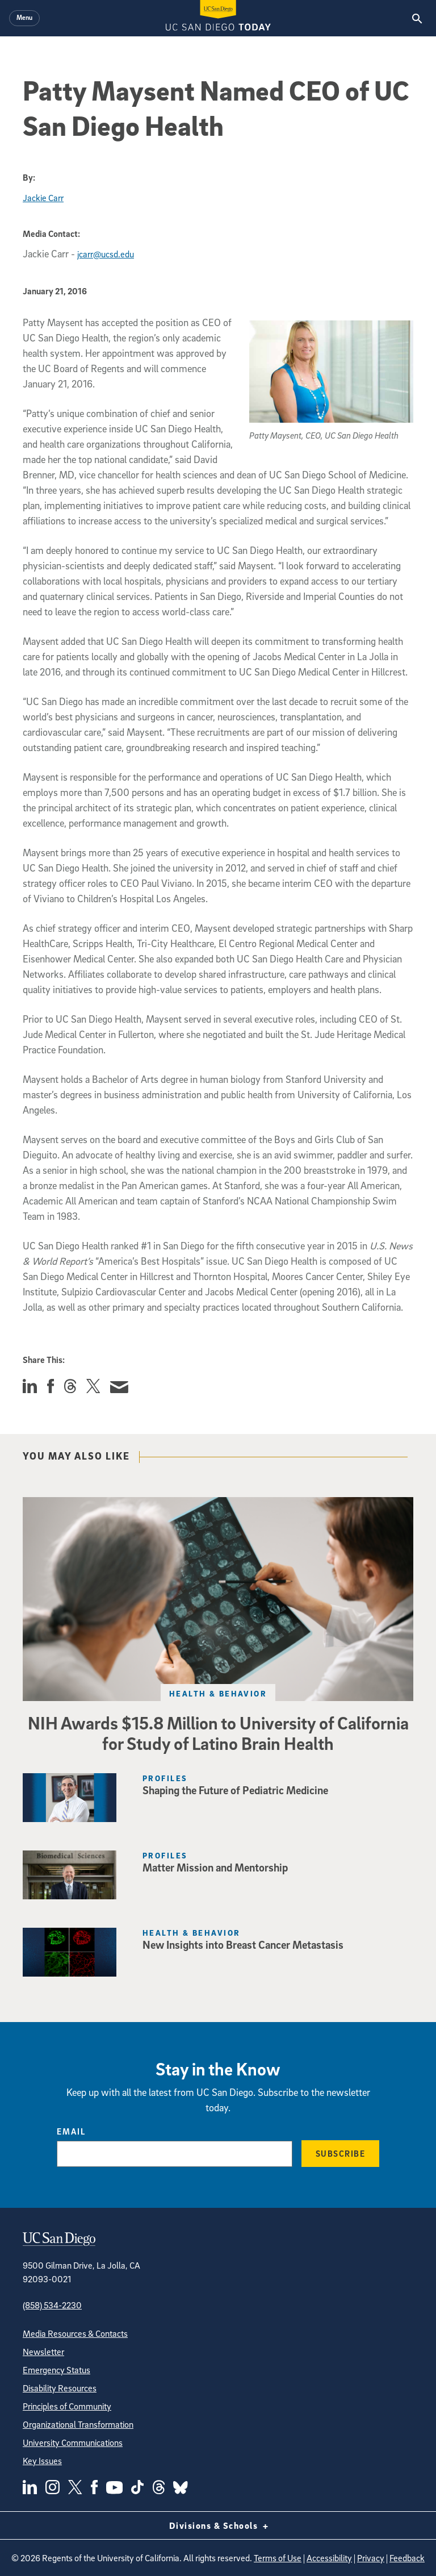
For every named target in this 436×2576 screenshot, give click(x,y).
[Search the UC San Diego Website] (417, 18)
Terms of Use (277, 2558)
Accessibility (329, 2558)
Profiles (165, 1778)
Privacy (370, 2558)
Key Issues (42, 2460)
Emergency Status (56, 2369)
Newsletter (43, 2351)
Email (71, 2131)
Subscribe (341, 2153)
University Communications (73, 2442)
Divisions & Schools (218, 2525)
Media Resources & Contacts (75, 2333)
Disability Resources (60, 2388)
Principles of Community (67, 2406)
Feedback (407, 2558)
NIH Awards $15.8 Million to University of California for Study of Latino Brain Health (218, 1733)
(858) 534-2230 (52, 2305)
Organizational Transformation (78, 2424)
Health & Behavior (218, 1693)
